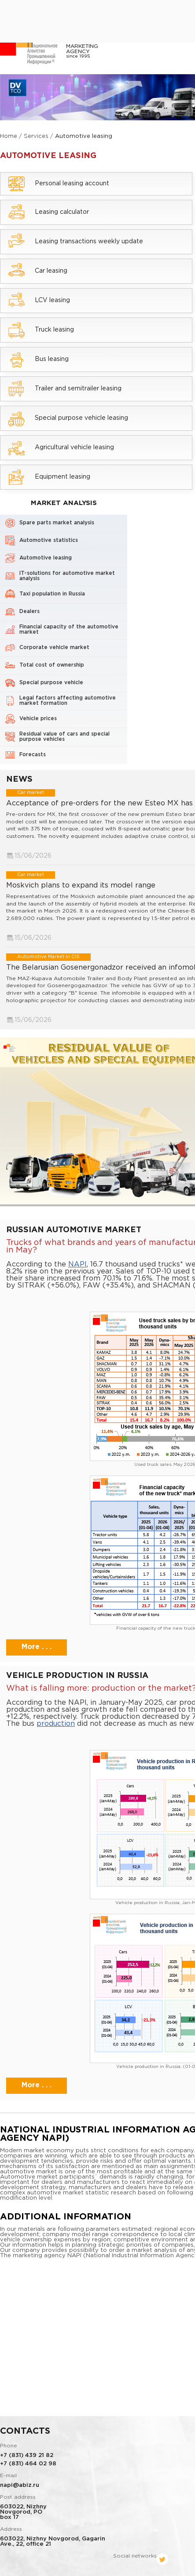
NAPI (77, 1264)
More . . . (37, 1646)
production (56, 1723)
